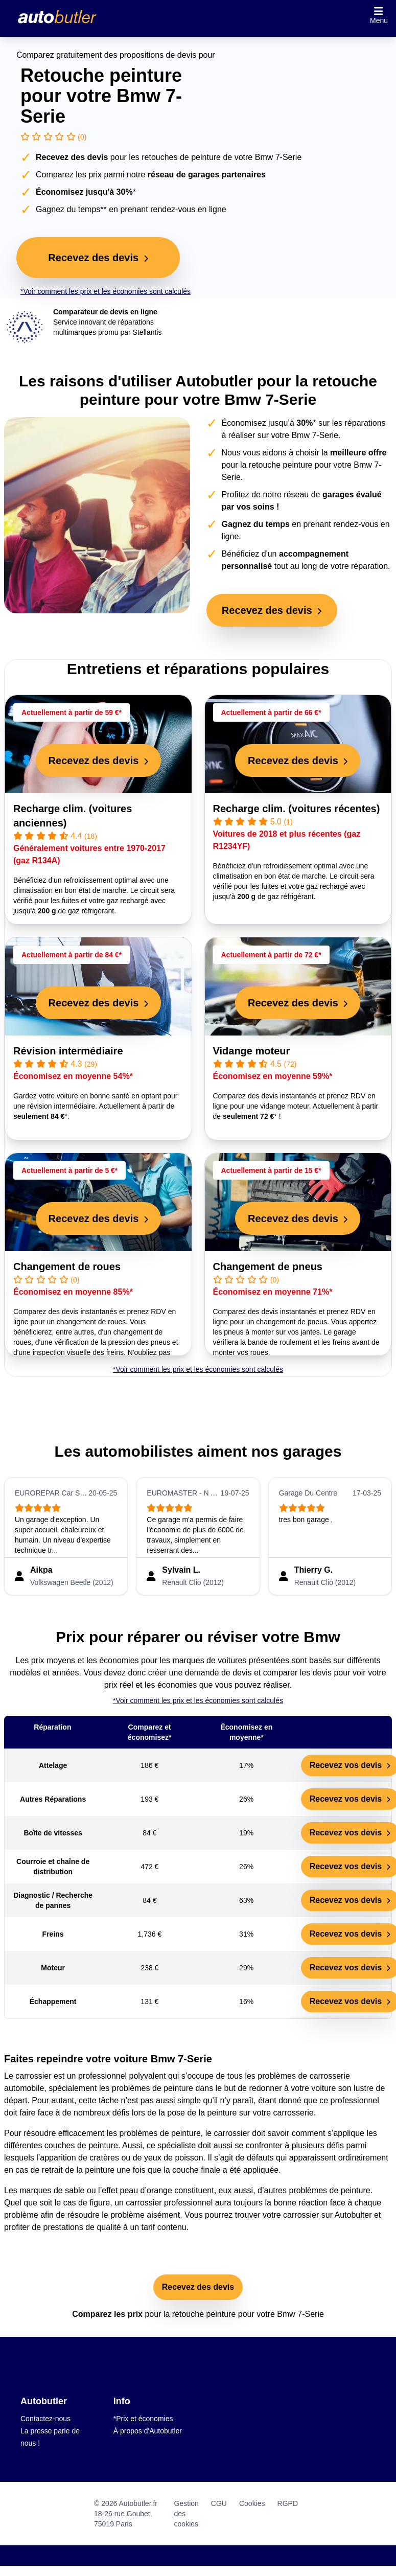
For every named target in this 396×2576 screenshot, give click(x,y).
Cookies (252, 2503)
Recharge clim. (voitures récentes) (296, 808)
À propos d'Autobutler (147, 2431)
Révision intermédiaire (68, 1050)
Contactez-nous (45, 2418)
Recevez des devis (198, 2287)
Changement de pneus (267, 1266)
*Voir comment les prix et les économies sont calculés (105, 291)
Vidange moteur (251, 1050)
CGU (219, 2503)
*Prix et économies (143, 2418)
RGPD (287, 2503)
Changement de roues (67, 1266)
